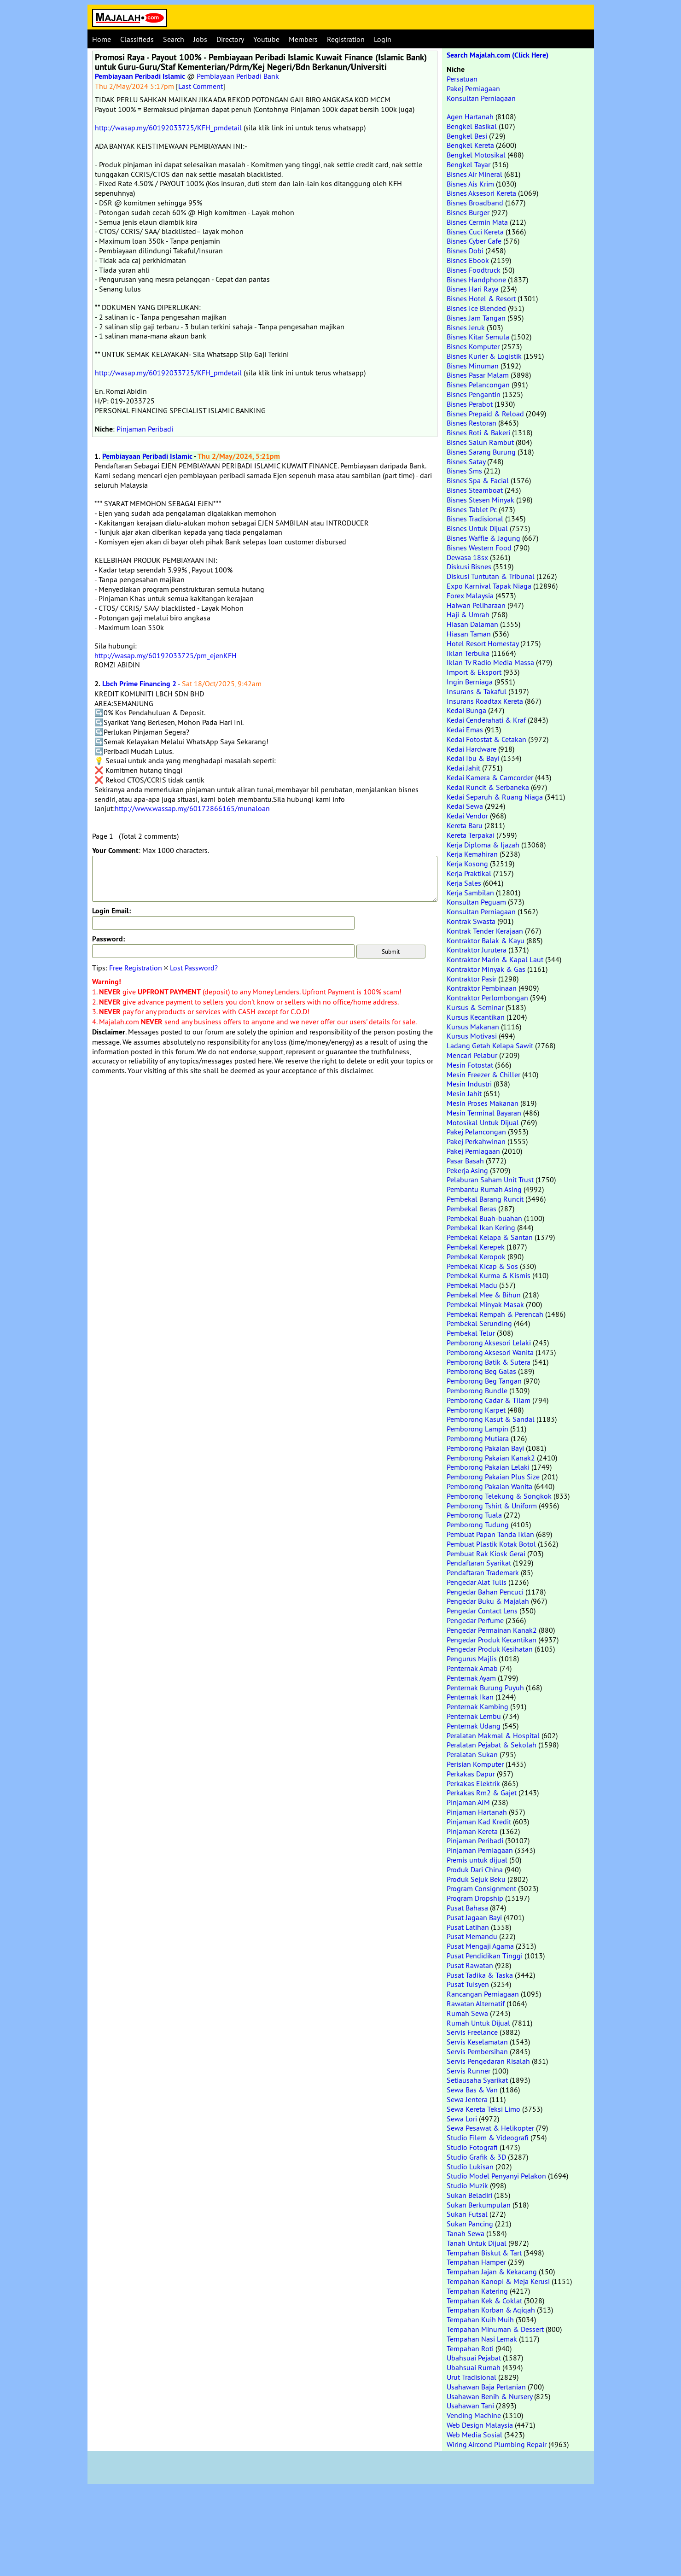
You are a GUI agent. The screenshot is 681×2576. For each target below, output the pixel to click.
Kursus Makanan (473, 1026)
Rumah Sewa (467, 2013)
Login (382, 39)
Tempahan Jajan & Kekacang (492, 2271)
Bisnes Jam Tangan (476, 317)
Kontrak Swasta (471, 921)
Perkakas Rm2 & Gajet (482, 1792)
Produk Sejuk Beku (476, 1879)
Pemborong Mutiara (478, 1438)
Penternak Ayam (471, 1677)
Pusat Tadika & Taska (480, 1975)
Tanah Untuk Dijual (476, 2243)
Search (173, 39)
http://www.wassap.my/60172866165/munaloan (192, 808)
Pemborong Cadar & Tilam (488, 1400)
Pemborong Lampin (477, 1428)
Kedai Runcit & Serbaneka (488, 787)
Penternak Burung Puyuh (485, 1687)
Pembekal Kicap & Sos (482, 1266)
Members (303, 39)
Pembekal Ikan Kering (481, 1227)
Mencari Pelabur (472, 1055)
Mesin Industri (469, 1083)
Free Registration (135, 967)
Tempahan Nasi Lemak (482, 2338)
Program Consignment (481, 1888)
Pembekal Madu (472, 1285)
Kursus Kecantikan (476, 1017)
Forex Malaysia (470, 595)
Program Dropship (475, 1898)
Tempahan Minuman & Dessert (495, 2329)
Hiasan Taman (469, 633)
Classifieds (137, 39)
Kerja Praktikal (469, 873)
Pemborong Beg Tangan (484, 1380)
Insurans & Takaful (476, 691)
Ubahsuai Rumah (474, 2367)
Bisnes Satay (466, 461)
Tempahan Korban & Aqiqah (491, 2309)
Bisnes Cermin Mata (477, 222)
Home (101, 39)
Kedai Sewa (465, 806)
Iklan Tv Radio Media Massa (490, 662)
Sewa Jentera (467, 2099)
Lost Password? (194, 967)
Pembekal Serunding (479, 1323)
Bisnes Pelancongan (478, 384)
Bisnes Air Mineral (474, 174)
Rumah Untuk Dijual (478, 2022)
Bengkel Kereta (470, 145)
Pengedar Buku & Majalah (488, 1601)
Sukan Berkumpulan (479, 2204)
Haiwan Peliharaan (476, 605)
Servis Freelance (472, 2032)
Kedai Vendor (467, 815)
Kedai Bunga (466, 710)
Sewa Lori (462, 2118)
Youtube (266, 39)
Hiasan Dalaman (472, 624)
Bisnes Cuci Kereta (475, 231)
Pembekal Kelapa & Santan (490, 1237)
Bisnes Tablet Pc (472, 509)
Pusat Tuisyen (468, 1984)
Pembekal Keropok (476, 1256)
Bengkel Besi (467, 135)
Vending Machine (474, 2415)
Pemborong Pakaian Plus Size (493, 1476)
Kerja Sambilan (470, 892)
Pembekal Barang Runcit (485, 1198)
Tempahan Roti (470, 2348)
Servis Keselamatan (477, 2041)
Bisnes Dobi (465, 250)
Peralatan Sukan (472, 1754)
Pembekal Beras (471, 1208)
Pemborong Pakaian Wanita (489, 1486)
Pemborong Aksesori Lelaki (489, 1342)
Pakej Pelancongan (476, 1131)
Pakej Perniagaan (473, 88)
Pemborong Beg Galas (481, 1371)
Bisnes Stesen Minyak (480, 499)
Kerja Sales (464, 883)
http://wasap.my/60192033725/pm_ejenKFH (165, 655)
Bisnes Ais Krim (470, 183)
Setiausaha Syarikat (477, 2080)
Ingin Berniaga (470, 681)
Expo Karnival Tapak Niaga (489, 585)
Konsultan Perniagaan (481, 98)
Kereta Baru (465, 825)
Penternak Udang (474, 1725)
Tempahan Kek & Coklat (484, 2300)
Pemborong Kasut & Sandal (491, 1419)
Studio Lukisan (470, 2166)
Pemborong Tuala (474, 1514)
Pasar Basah (465, 1160)
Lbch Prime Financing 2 (139, 684)
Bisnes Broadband (475, 202)
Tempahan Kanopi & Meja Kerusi (498, 2281)
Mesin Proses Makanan (482, 1103)
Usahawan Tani (470, 2405)
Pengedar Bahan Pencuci (485, 1591)
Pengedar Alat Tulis (476, 1582)
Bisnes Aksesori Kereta (481, 193)
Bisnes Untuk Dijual (477, 528)
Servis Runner (468, 2070)
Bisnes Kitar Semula (478, 336)
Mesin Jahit (464, 1093)
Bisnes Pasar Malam (478, 375)
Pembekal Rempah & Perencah (495, 1314)
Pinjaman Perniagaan (480, 1850)
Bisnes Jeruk (466, 327)
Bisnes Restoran (471, 422)
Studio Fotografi (472, 2147)
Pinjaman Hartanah (477, 1812)
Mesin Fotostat (470, 1064)
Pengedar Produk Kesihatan (490, 1648)
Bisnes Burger (468, 212)
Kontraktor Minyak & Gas (486, 969)
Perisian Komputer (475, 1764)
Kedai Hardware (471, 749)
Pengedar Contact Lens (482, 1610)
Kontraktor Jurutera (476, 949)
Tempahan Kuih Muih (480, 2319)
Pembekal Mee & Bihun (484, 1294)
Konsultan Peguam (476, 901)
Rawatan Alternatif (476, 2003)
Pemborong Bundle (477, 1390)
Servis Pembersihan (477, 2051)
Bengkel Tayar (468, 164)
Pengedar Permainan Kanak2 (492, 1630)
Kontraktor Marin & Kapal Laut (495, 959)
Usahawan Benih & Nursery (489, 2396)
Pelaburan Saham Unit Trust (490, 1179)
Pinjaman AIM (468, 1802)
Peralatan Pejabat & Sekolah (491, 1744)
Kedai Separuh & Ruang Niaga (495, 796)
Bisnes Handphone (476, 279)
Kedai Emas (465, 729)
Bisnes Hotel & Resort (481, 298)
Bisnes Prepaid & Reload (485, 413)
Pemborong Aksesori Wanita (490, 1352)
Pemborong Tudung (478, 1524)
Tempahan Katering (477, 2291)
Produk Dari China (475, 1869)
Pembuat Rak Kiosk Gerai (486, 1553)
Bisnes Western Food (479, 547)
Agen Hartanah (470, 116)
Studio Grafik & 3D (476, 2156)
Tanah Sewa (465, 2233)
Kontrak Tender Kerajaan (485, 930)
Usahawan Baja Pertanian (486, 2386)
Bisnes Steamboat (475, 490)
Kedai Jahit (463, 767)
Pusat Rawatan (470, 1965)
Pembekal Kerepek (476, 1246)
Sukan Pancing (470, 2223)
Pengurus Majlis (472, 1658)
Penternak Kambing (477, 1706)
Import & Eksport (474, 672)
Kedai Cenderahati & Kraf (486, 719)
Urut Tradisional (471, 2377)
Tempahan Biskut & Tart (484, 2252)
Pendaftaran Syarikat (479, 1562)
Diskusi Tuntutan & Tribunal (491, 576)
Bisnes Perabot (470, 404)
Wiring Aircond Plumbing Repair (497, 2444)
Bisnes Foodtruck (474, 270)
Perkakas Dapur (471, 1773)
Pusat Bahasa (467, 1907)
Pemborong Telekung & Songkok (499, 1496)
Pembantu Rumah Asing (484, 1189)
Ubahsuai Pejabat (474, 2357)
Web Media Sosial (474, 2434)
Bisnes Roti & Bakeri (478, 432)
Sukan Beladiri (469, 2195)
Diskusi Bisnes (469, 566)
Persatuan (462, 78)
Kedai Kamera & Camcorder (490, 777)
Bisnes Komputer (473, 346)
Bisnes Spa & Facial (478, 480)
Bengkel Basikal (472, 126)
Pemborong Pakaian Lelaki (488, 1467)
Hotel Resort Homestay (482, 643)
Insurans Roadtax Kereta (485, 701)
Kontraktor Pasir (471, 978)
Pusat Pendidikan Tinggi (485, 1955)
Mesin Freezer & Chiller (483, 1074)
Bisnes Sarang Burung (481, 451)
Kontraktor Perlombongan (487, 997)
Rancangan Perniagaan (483, 1993)
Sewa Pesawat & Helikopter (490, 2127)
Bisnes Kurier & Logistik (484, 356)
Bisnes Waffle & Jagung (483, 538)
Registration (346, 39)
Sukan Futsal (467, 2214)
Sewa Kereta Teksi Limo (483, 2109)
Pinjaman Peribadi (144, 428)
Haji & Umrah (468, 614)
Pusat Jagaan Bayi (474, 1917)
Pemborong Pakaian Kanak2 (491, 1457)
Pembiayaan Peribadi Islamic (140, 76)
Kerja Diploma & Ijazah (483, 844)
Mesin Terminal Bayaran (484, 1112)
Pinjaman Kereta (472, 1831)
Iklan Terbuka (468, 653)
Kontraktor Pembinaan (482, 988)
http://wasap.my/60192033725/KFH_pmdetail (168, 127)
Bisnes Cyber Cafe (474, 240)
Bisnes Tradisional (475, 518)
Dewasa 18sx (467, 557)
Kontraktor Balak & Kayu (485, 940)
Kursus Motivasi (472, 1035)
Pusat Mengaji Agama (480, 1946)
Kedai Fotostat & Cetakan (486, 739)
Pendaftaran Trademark (483, 1572)
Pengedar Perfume (475, 1620)
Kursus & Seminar (475, 1007)
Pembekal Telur (471, 1333)
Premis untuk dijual (477, 1859)
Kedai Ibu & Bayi (473, 758)
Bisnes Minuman (473, 365)
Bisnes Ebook (468, 260)
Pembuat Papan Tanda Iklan (490, 1534)
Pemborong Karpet (476, 1409)
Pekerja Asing (467, 1170)
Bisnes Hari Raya (473, 288)
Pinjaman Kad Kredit (479, 1821)
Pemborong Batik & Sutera (488, 1362)
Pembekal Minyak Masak (485, 1304)
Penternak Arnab (472, 1668)
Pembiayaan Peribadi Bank (238, 76)
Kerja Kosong (467, 863)
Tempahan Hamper (476, 2261)
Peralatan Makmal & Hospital (493, 1735)
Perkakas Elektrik (473, 1783)
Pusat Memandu (472, 1936)
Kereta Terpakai (471, 835)
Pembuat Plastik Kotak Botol (491, 1543)
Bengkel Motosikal (476, 154)
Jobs (200, 39)
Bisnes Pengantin (474, 394)
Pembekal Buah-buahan (484, 1218)
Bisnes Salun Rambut (480, 442)
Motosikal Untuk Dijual (483, 1122)
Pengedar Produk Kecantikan (491, 1639)
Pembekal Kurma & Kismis (488, 1275)
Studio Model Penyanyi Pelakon (496, 2175)
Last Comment (200, 86)
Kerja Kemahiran (472, 854)
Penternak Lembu (474, 1716)
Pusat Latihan (468, 1927)
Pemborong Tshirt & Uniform (492, 1505)
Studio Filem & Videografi (488, 2137)
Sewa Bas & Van (472, 2089)
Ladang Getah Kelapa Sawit (490, 1045)
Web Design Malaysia (480, 2425)
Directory (230, 39)
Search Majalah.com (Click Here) (497, 55)
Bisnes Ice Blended (476, 308)
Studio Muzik (467, 2185)
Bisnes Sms (464, 470)
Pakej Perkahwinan (476, 1141)
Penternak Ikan (470, 1696)
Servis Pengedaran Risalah (488, 2061)
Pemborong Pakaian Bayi (485, 1448)
